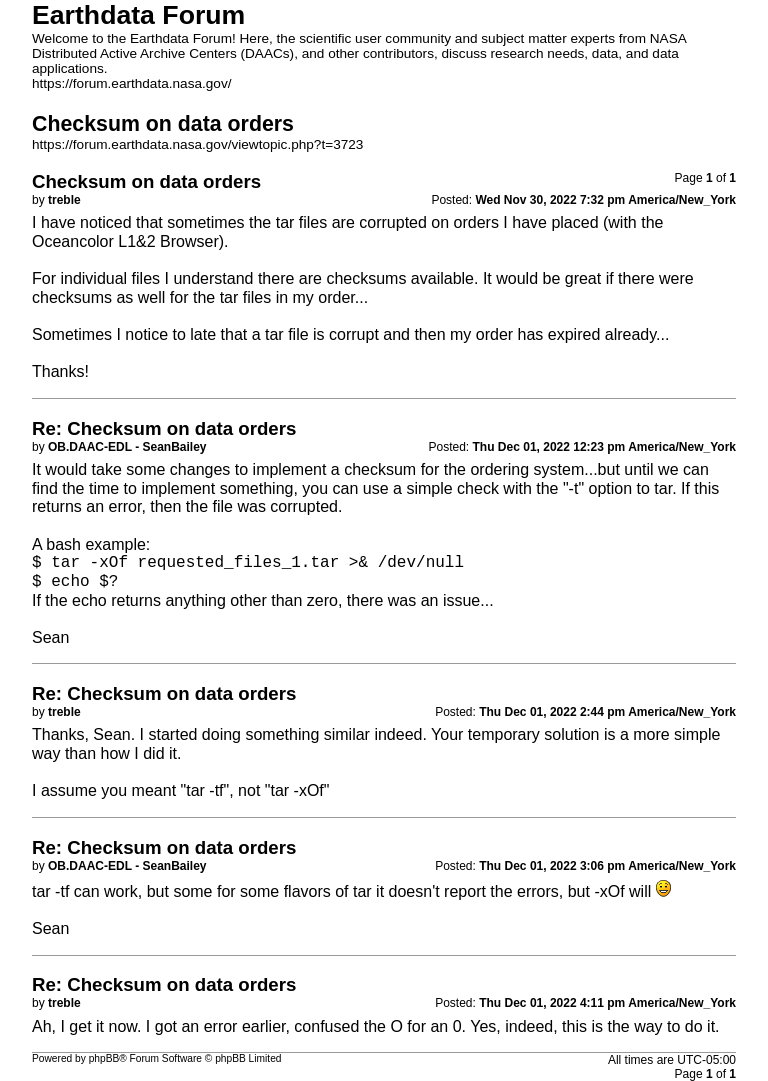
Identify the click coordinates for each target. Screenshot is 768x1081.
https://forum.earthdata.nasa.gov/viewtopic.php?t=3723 (197, 144)
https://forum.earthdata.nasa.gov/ (132, 83)
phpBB (104, 1058)
